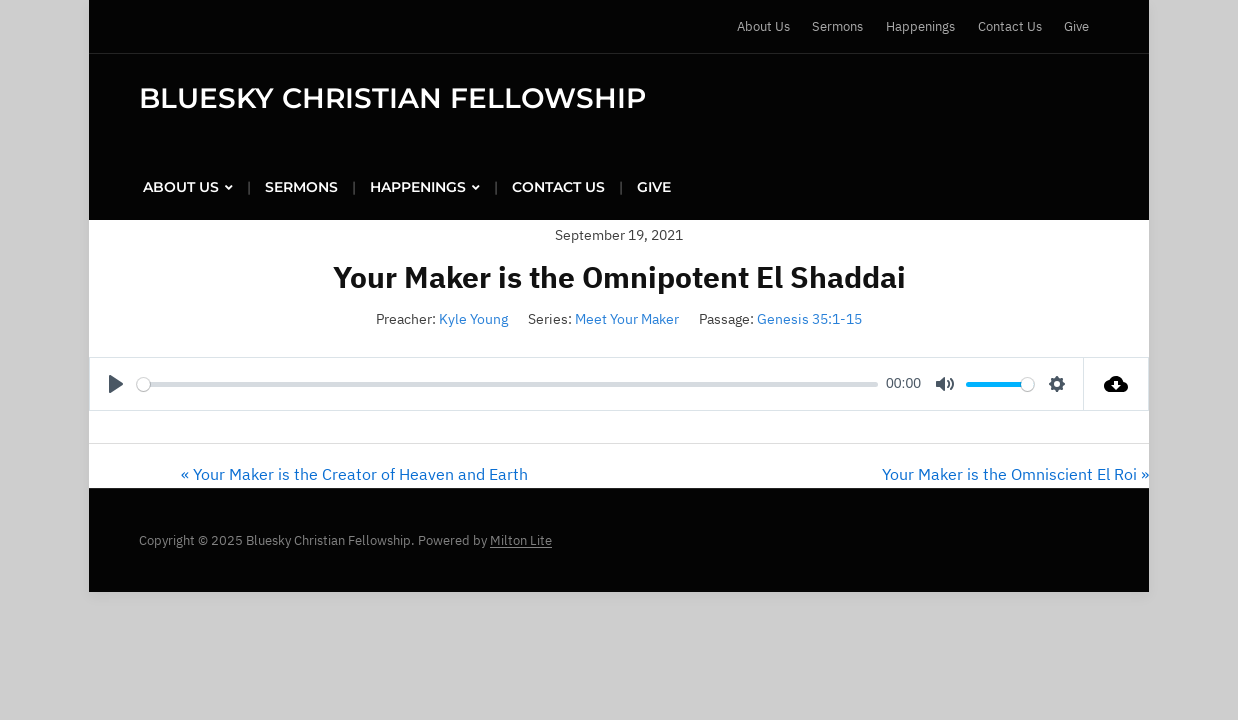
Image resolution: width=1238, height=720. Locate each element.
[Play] (116, 384)
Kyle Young (473, 319)
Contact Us (1010, 26)
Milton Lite (521, 540)
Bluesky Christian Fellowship (392, 98)
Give (1076, 26)
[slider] (507, 384)
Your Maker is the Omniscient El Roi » (1015, 474)
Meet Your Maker (627, 319)
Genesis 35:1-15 (809, 319)
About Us (763, 26)
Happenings (920, 26)
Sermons (837, 26)
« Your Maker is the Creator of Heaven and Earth (354, 474)
